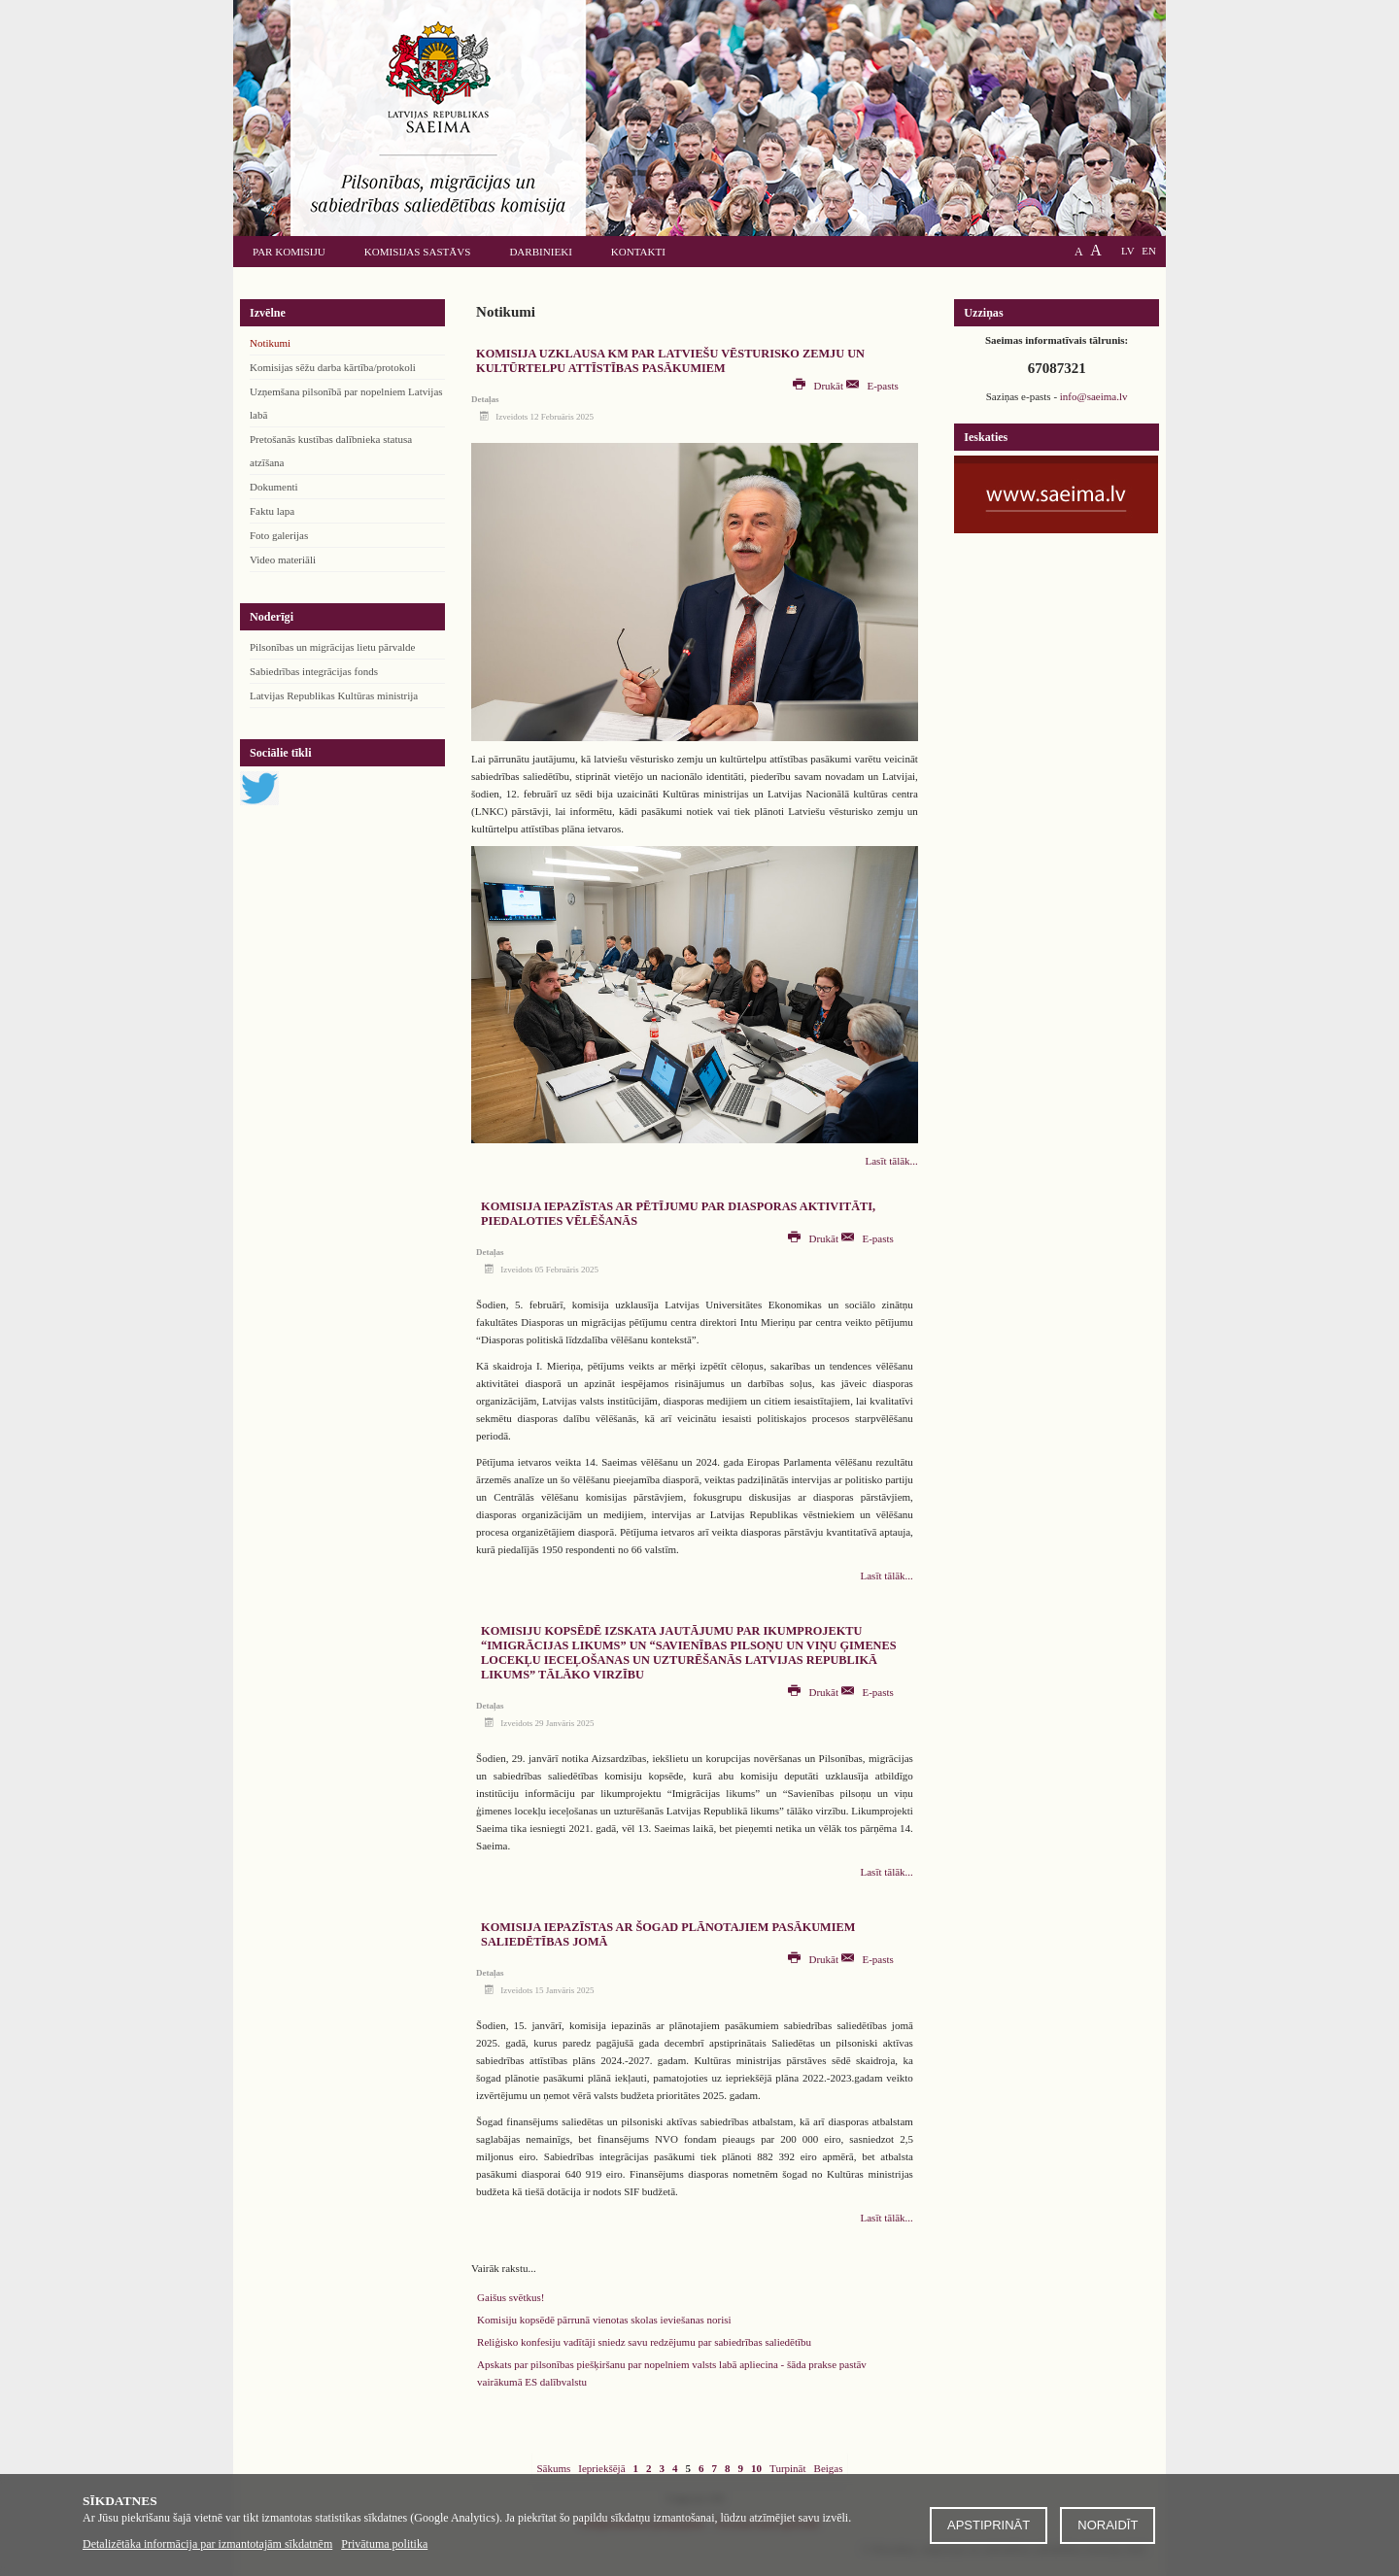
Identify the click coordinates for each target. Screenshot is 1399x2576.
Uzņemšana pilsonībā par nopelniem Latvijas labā (346, 403)
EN (1149, 250)
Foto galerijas (279, 535)
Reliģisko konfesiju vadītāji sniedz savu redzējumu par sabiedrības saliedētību (644, 2342)
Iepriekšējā (601, 2468)
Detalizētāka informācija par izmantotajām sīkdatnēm (207, 2544)
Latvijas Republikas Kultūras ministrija (334, 695)
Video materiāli (283, 559)
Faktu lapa (272, 511)
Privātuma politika (384, 2544)
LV (1128, 250)
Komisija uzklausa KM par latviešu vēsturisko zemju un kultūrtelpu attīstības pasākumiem (670, 361)
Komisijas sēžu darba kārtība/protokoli (333, 367)
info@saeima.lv (1094, 396)
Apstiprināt (988, 2525)
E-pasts (872, 385)
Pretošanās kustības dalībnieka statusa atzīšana (331, 450)
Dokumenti (274, 486)
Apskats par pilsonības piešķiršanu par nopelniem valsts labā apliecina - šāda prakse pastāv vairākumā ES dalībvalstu (672, 2373)
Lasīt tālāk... (892, 1161)
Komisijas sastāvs (417, 251)
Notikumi (270, 343)
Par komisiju (289, 251)
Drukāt (819, 385)
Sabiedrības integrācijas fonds (314, 671)
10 (756, 2468)
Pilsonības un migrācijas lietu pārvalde (332, 647)
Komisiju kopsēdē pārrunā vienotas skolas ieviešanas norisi (604, 2319)
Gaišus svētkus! (510, 2297)
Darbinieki (540, 251)
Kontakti (638, 251)
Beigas (828, 2468)
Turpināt (787, 2468)
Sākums (553, 2468)
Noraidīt (1107, 2525)
